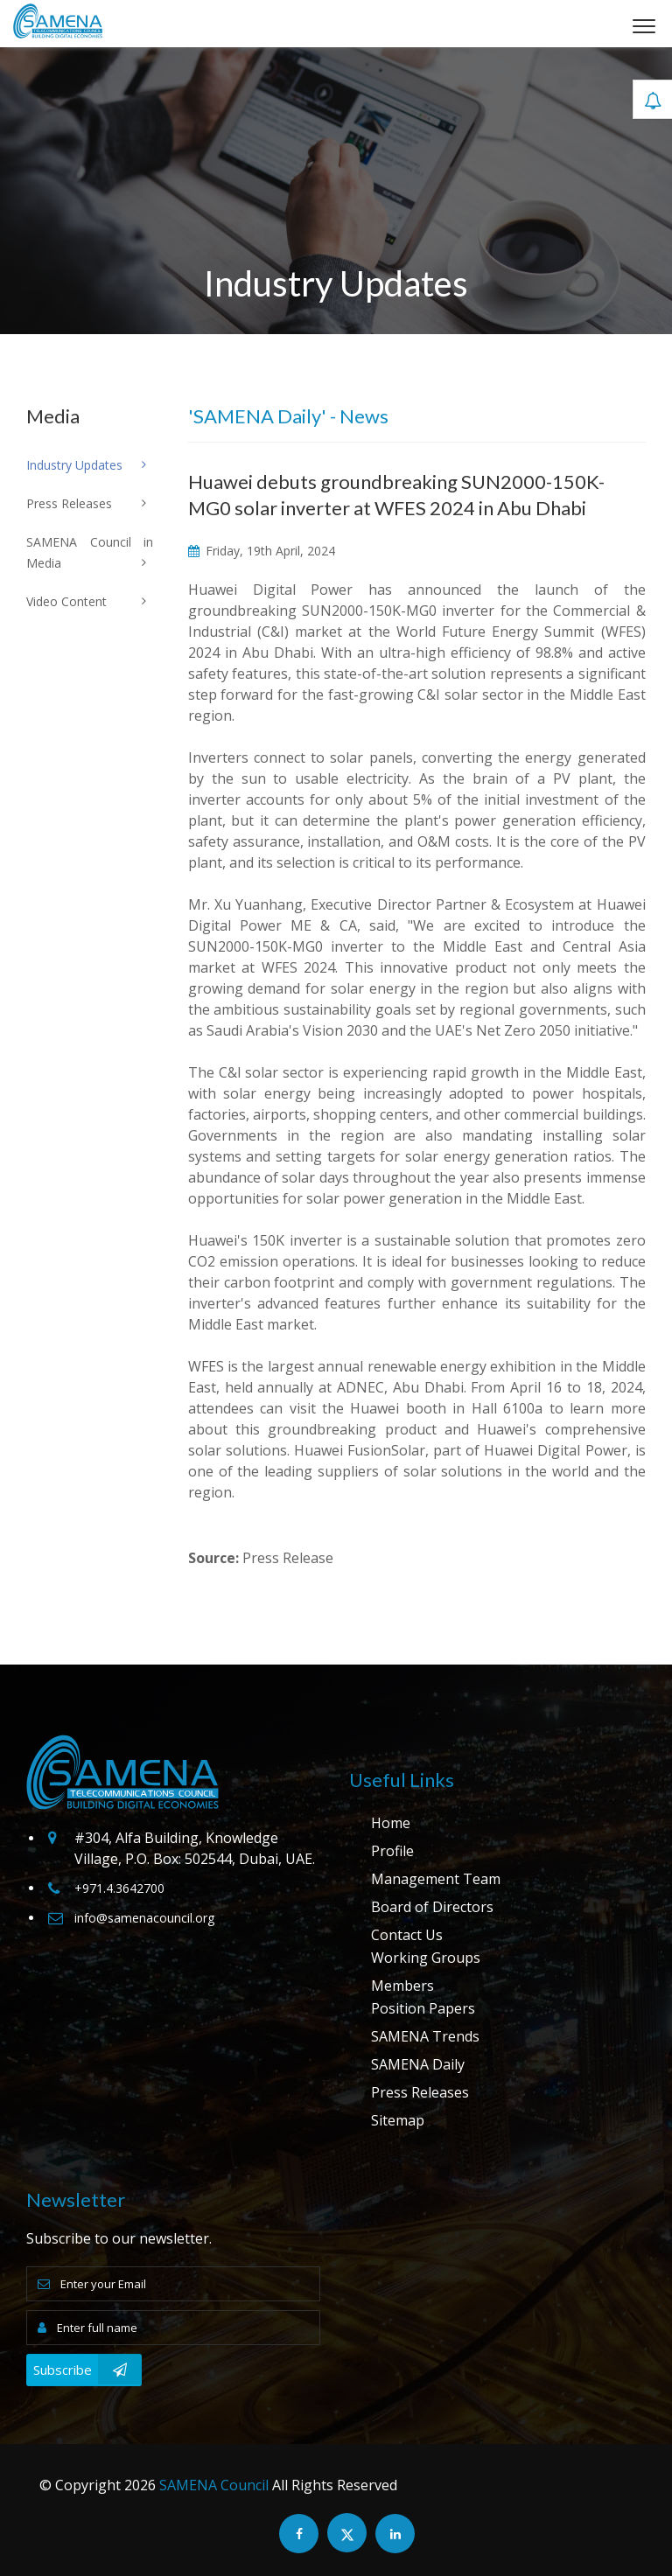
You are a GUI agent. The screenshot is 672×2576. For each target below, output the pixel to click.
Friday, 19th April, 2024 (261, 550)
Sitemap (397, 2120)
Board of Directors (432, 1906)
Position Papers (423, 2008)
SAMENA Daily (418, 2064)
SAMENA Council (214, 2485)
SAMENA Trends (425, 2036)
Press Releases (420, 2092)
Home (390, 1823)
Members (402, 1985)
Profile (392, 1850)
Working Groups (425, 1957)
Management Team (435, 1878)
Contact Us (407, 1934)
